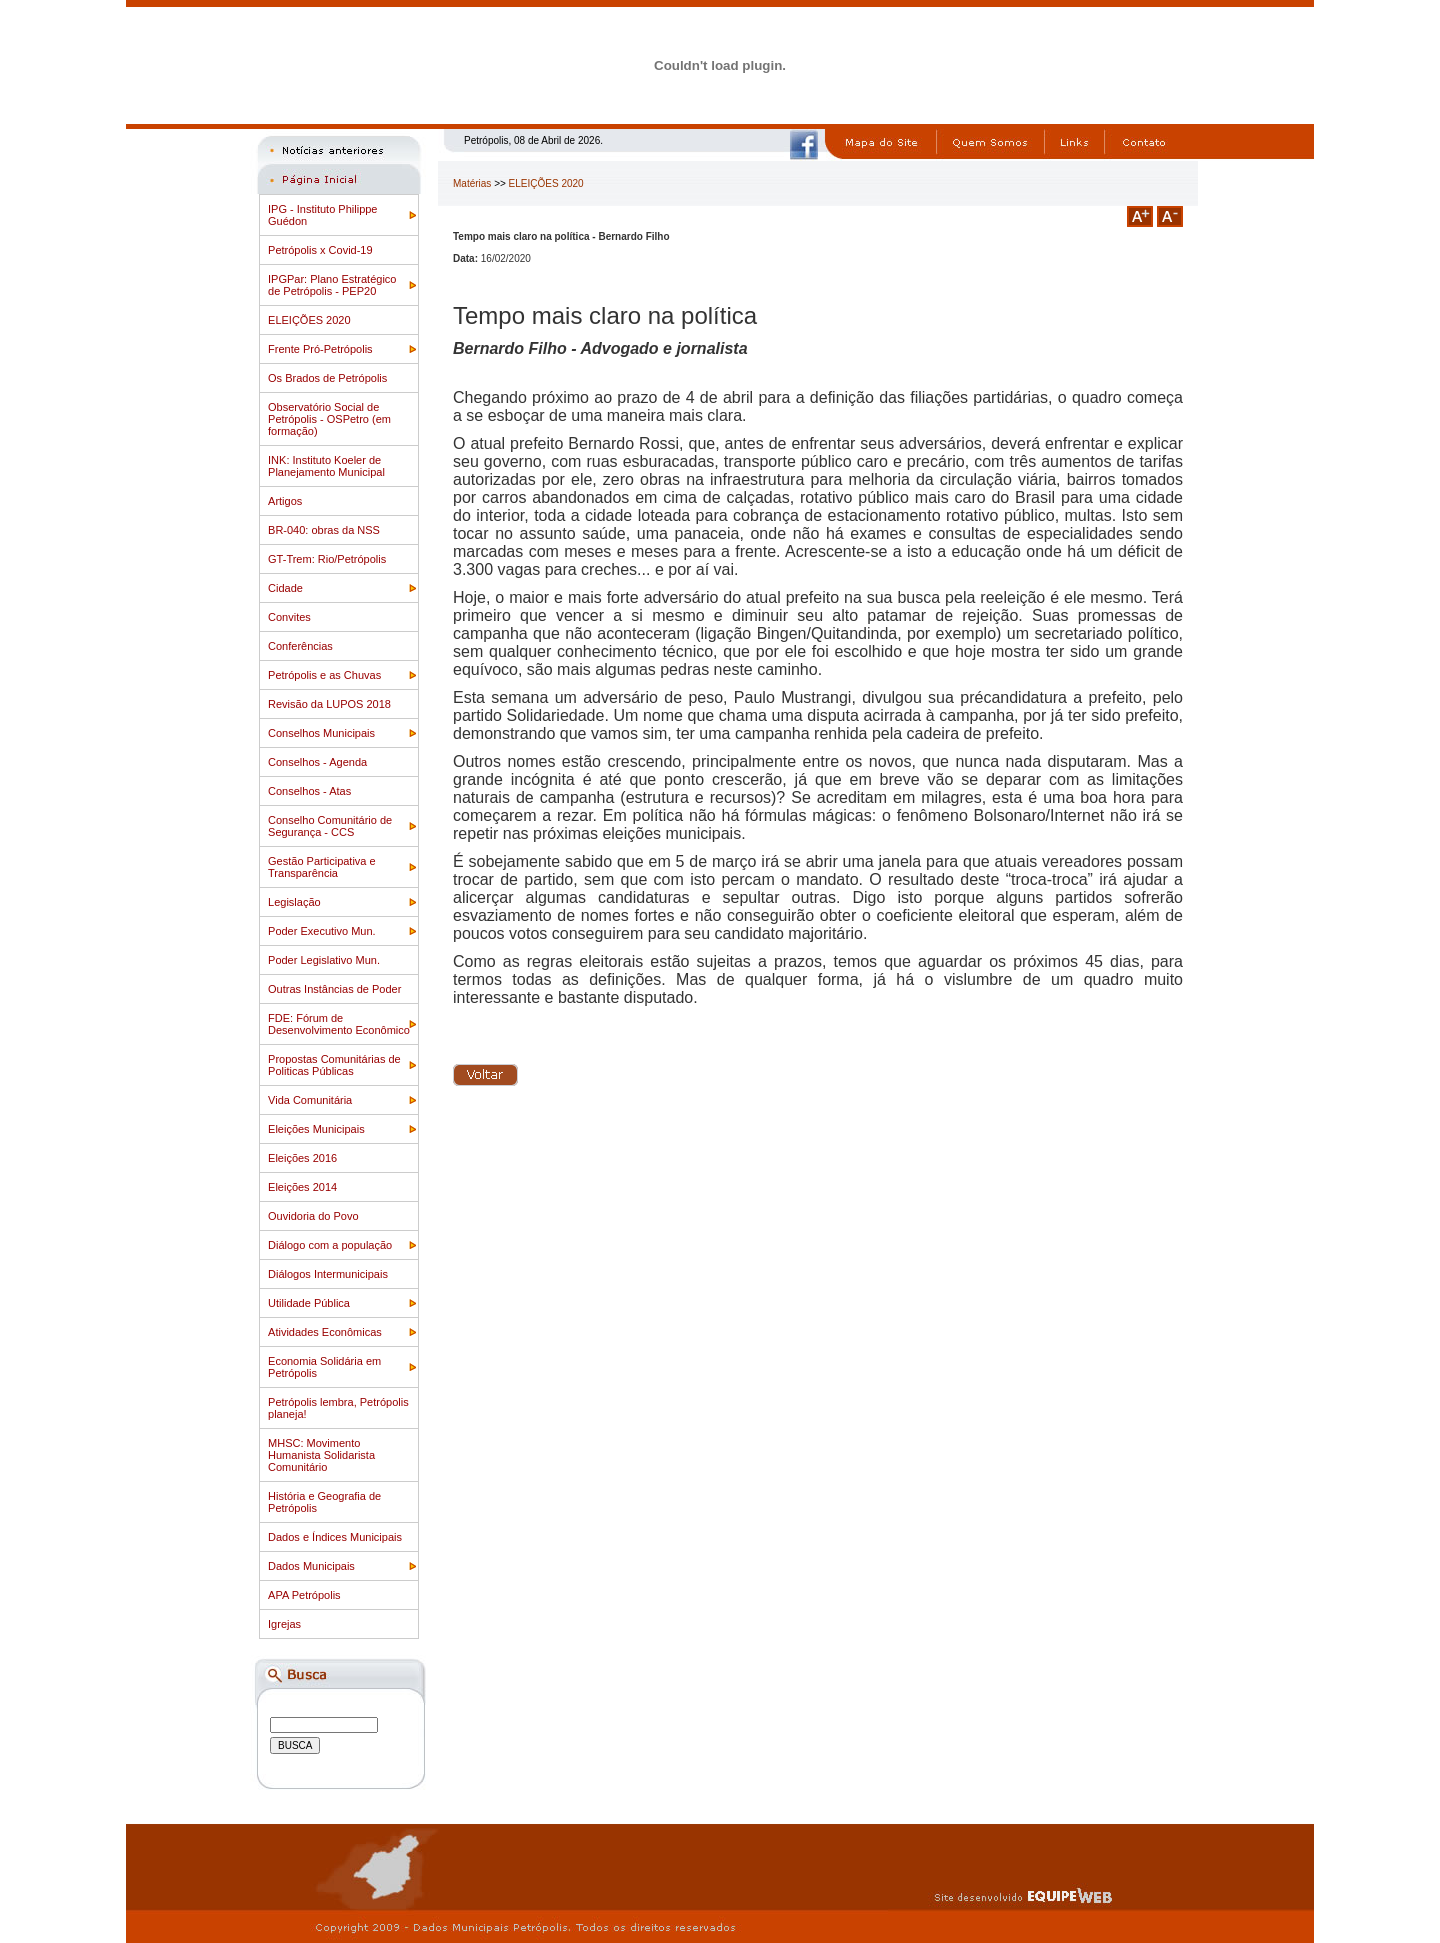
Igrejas (284, 1624)
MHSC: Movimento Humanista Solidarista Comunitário (321, 1455)
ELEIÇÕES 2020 (309, 320)
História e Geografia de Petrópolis (324, 1502)
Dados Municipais (311, 1566)
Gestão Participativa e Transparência (322, 867)
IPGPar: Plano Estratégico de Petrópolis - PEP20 (332, 285)
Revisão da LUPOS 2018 (329, 704)
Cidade (285, 588)
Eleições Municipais (316, 1129)
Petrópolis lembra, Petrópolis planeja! (338, 1408)
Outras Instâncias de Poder (334, 989)
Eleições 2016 (302, 1158)
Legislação (294, 902)
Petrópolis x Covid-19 (320, 250)
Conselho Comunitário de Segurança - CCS (330, 826)
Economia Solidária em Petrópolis (324, 1367)
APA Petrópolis (304, 1595)
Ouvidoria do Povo (313, 1216)
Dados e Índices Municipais (335, 1537)
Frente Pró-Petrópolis (320, 349)
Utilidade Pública (309, 1303)
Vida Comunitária (310, 1100)
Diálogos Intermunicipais (328, 1274)
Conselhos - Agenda (317, 762)
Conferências (300, 646)
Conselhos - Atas (309, 791)
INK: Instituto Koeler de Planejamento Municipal (326, 466)
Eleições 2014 (302, 1187)
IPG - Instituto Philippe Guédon (322, 215)
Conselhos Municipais (321, 733)
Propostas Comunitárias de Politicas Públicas (334, 1065)
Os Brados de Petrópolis (327, 378)
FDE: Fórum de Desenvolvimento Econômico (339, 1024)
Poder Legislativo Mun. (324, 960)
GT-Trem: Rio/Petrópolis (327, 559)
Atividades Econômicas (325, 1332)
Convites (289, 617)
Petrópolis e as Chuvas (324, 675)
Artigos (285, 501)
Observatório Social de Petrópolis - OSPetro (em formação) (329, 419)
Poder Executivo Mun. (322, 931)
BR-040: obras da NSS (324, 530)
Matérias (472, 183)
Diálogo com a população (330, 1245)
